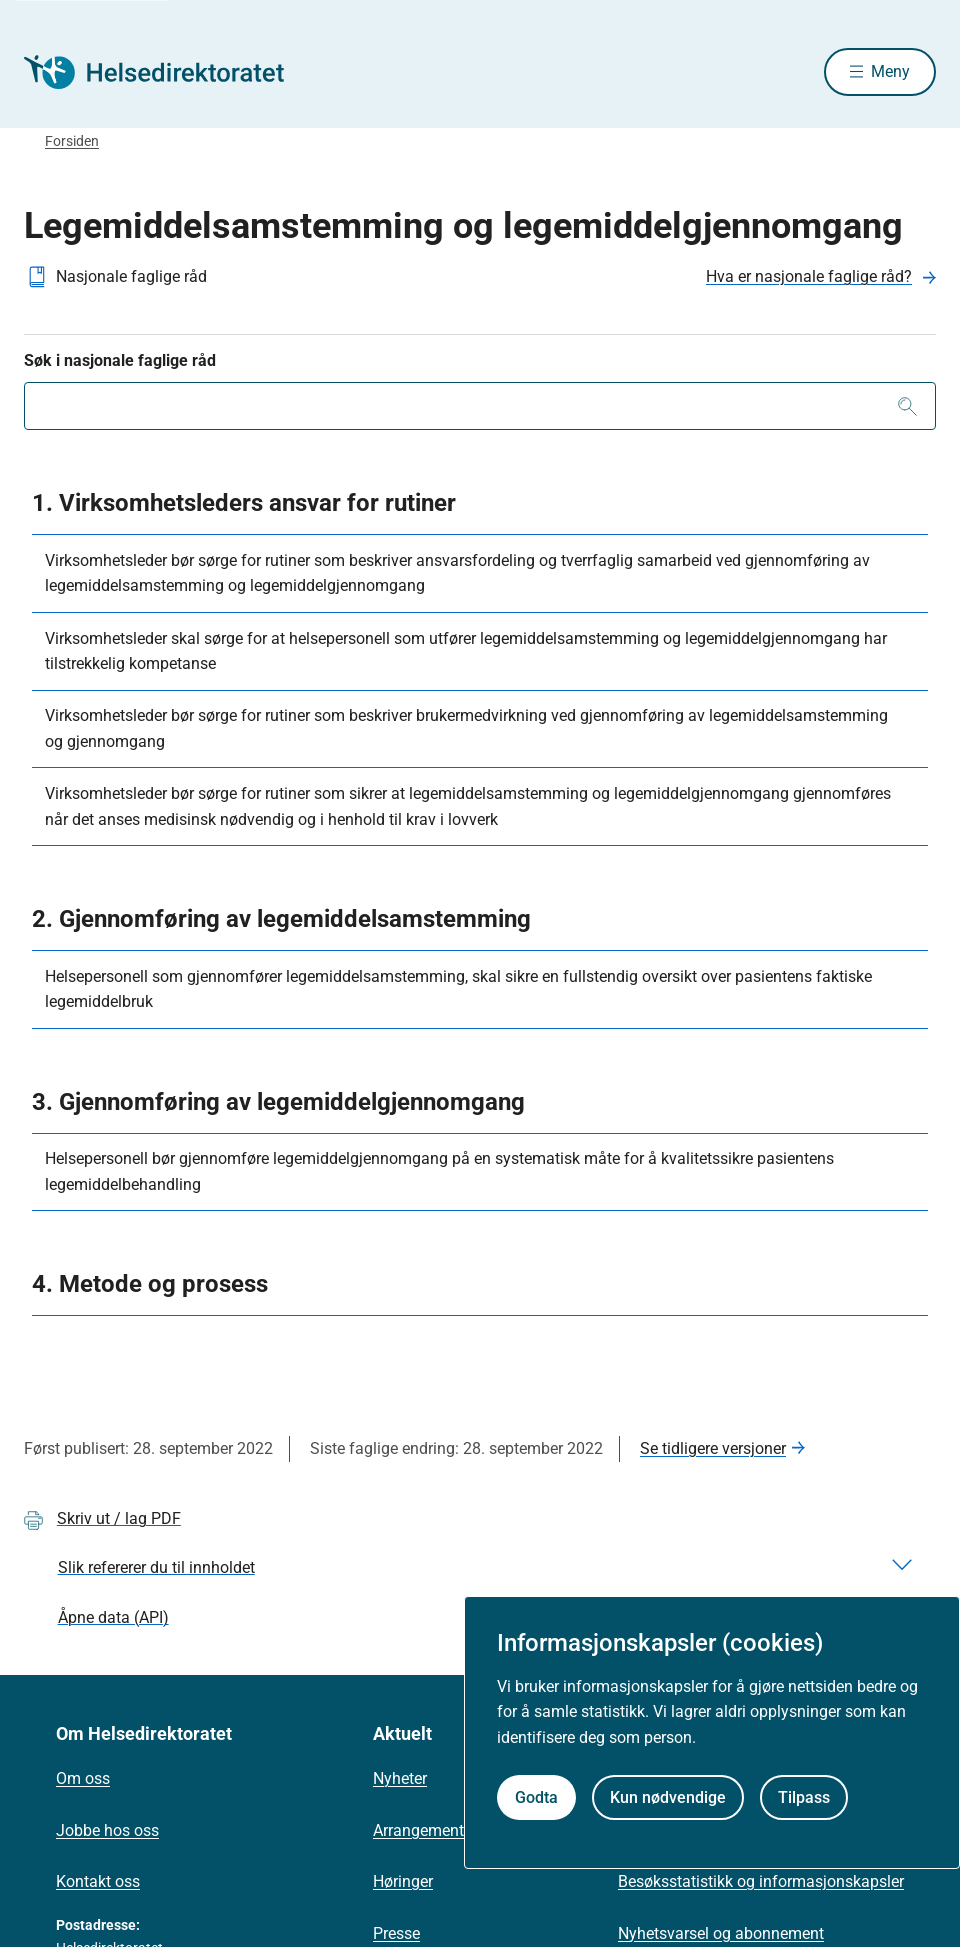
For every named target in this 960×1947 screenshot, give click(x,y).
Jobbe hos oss (107, 1832)
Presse (396, 1935)
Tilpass (804, 1797)
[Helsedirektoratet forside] (168, 73)
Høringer (403, 1883)
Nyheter (400, 1780)
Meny (890, 72)
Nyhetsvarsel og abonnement (721, 1935)
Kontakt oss (98, 1883)
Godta (536, 1797)
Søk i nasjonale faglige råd (120, 362)
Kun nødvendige (668, 1797)
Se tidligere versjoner (713, 1450)
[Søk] (907, 408)
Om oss (83, 1780)
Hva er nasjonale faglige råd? (809, 278)
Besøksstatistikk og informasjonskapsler (761, 1883)
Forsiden (72, 143)
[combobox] (480, 408)
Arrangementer (425, 1832)
